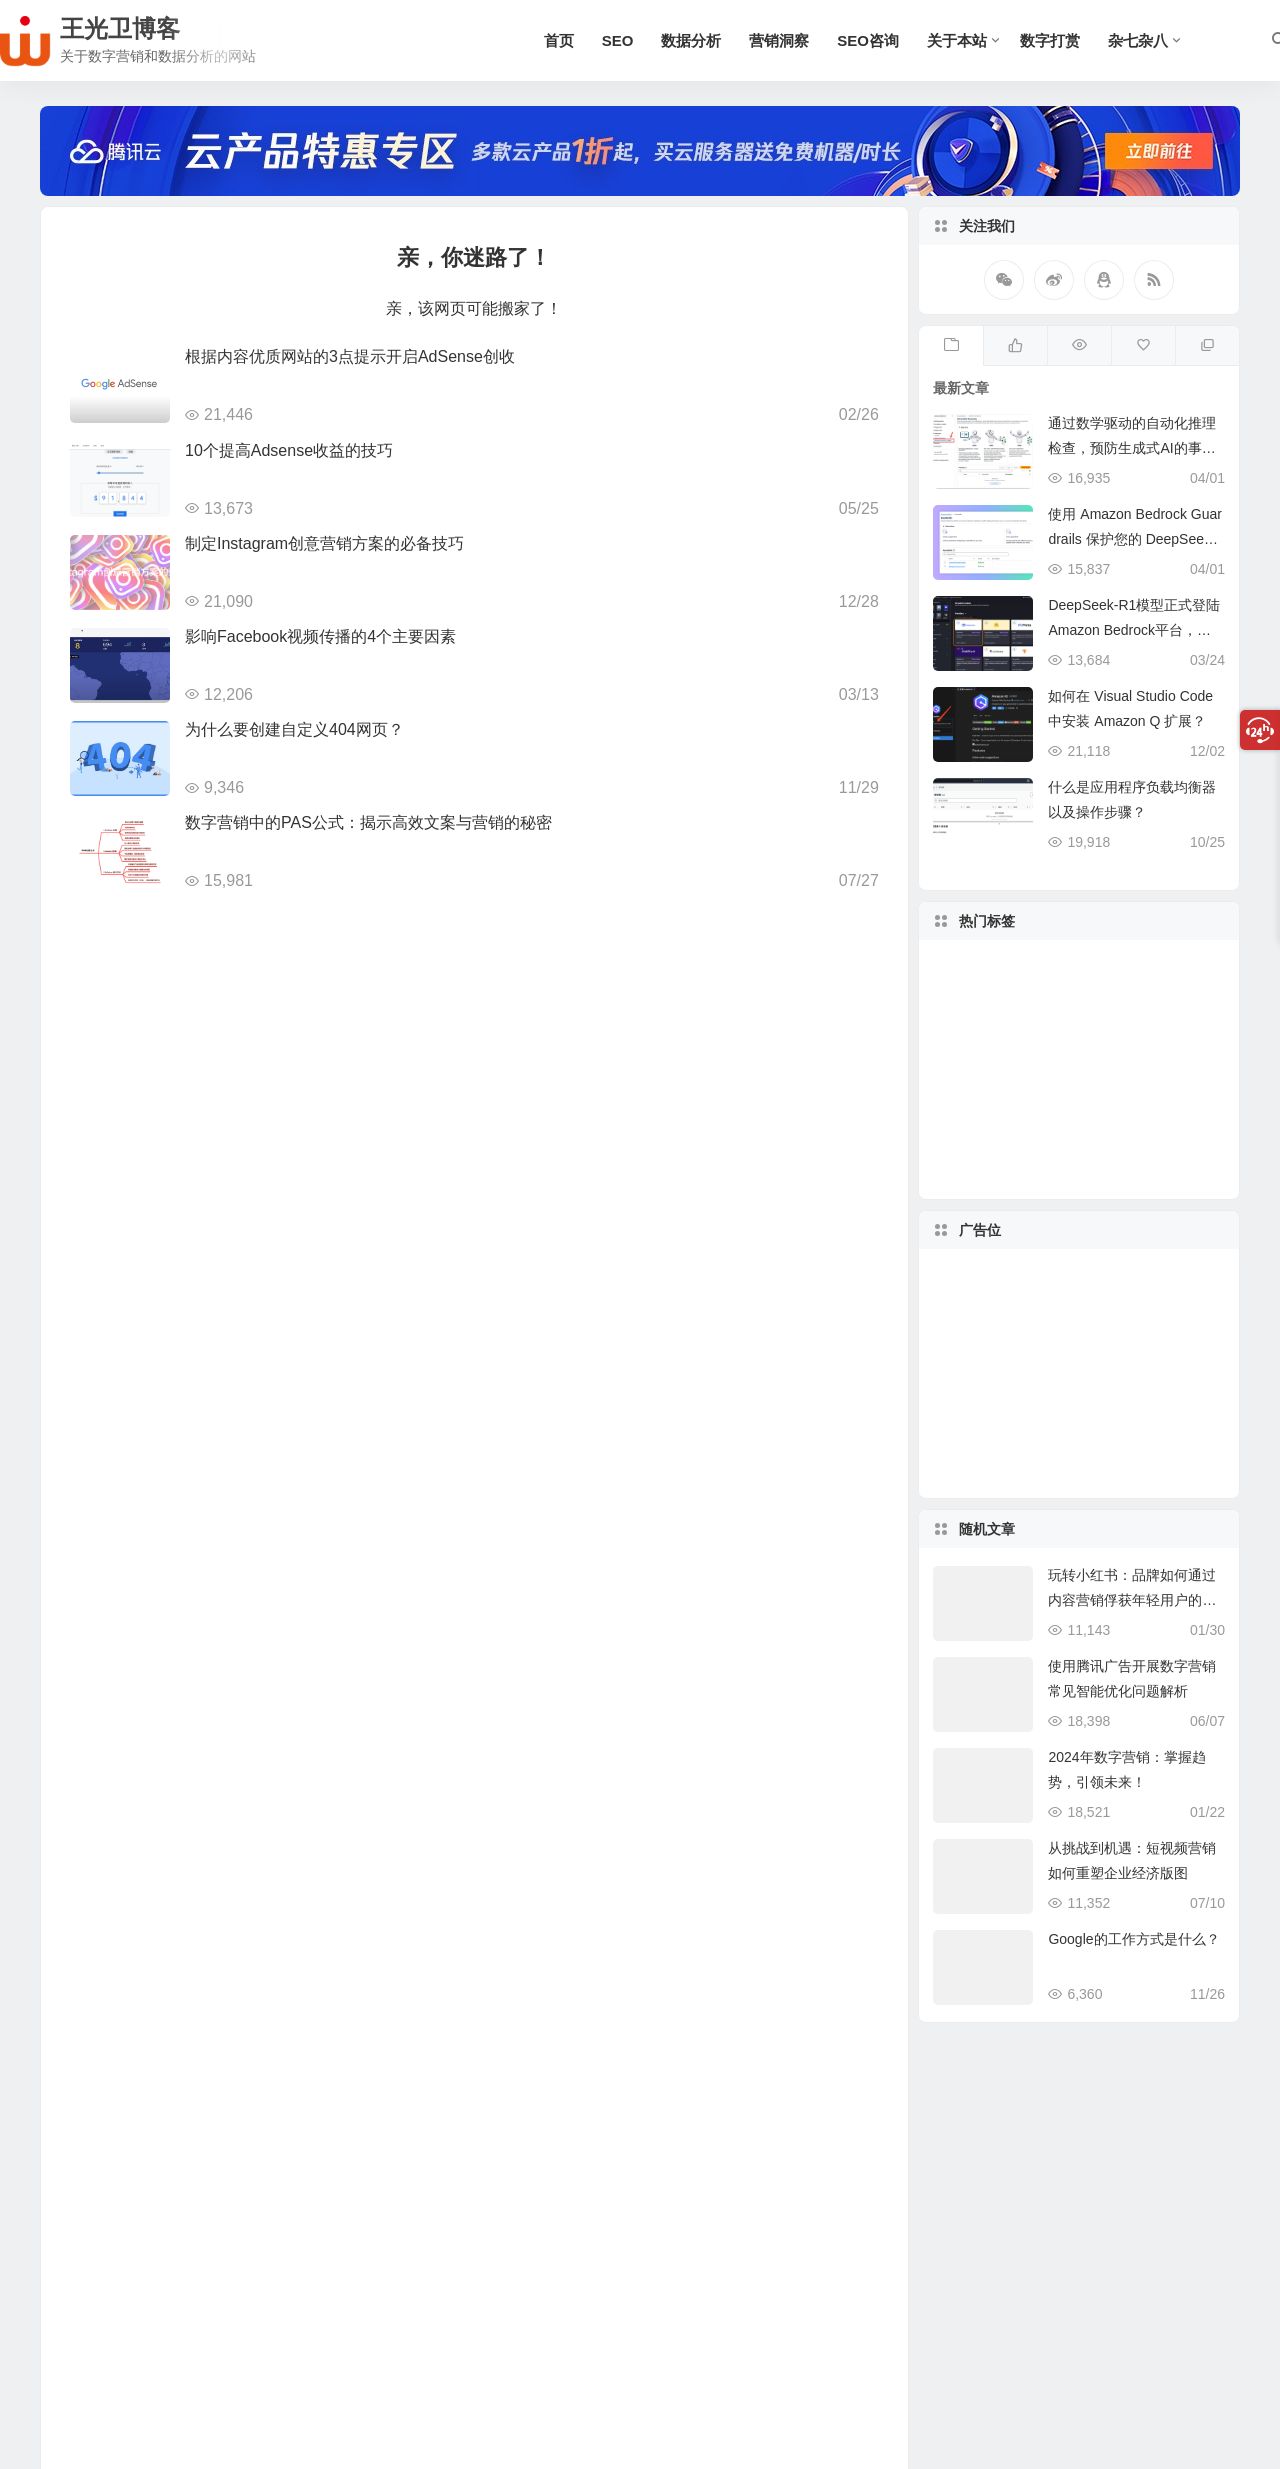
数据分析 (691, 40)
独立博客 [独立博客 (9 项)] (1010, 1053)
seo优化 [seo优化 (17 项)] (1066, 1155)
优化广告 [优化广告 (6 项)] (1139, 1105)
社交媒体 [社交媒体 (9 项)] (1057, 1042)
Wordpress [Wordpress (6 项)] (1100, 1068)
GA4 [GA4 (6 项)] (990, 1080)
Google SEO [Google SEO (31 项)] (1032, 1103)
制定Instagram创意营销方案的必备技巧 (324, 543)
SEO (618, 40)
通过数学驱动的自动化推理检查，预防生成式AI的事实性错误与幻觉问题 (1132, 448)
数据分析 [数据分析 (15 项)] (1163, 1060)
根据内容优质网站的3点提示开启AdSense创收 (350, 356)
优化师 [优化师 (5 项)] (1034, 1003)
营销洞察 (779, 40)
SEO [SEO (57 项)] (1086, 1123)
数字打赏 (1050, 40)
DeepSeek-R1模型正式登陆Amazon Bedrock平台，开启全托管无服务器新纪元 (1136, 630)
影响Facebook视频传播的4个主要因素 (320, 636)
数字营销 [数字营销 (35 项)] (1089, 990)
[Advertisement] (1079, 1374)
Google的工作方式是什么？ (1133, 1939)
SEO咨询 (868, 40)
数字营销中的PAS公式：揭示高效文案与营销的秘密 (368, 822)
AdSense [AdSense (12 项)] (1126, 1026)
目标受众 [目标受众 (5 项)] (1001, 1026)
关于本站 (957, 40)
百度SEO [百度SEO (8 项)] (1071, 1011)
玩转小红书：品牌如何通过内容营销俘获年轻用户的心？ (1132, 1600)
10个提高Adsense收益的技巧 (289, 450)
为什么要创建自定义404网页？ (294, 729)
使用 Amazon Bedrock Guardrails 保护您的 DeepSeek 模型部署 (1135, 539)
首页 (559, 40)
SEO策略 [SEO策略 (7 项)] (1123, 1147)
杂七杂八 (1138, 40)
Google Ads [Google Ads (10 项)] (1016, 1129)
